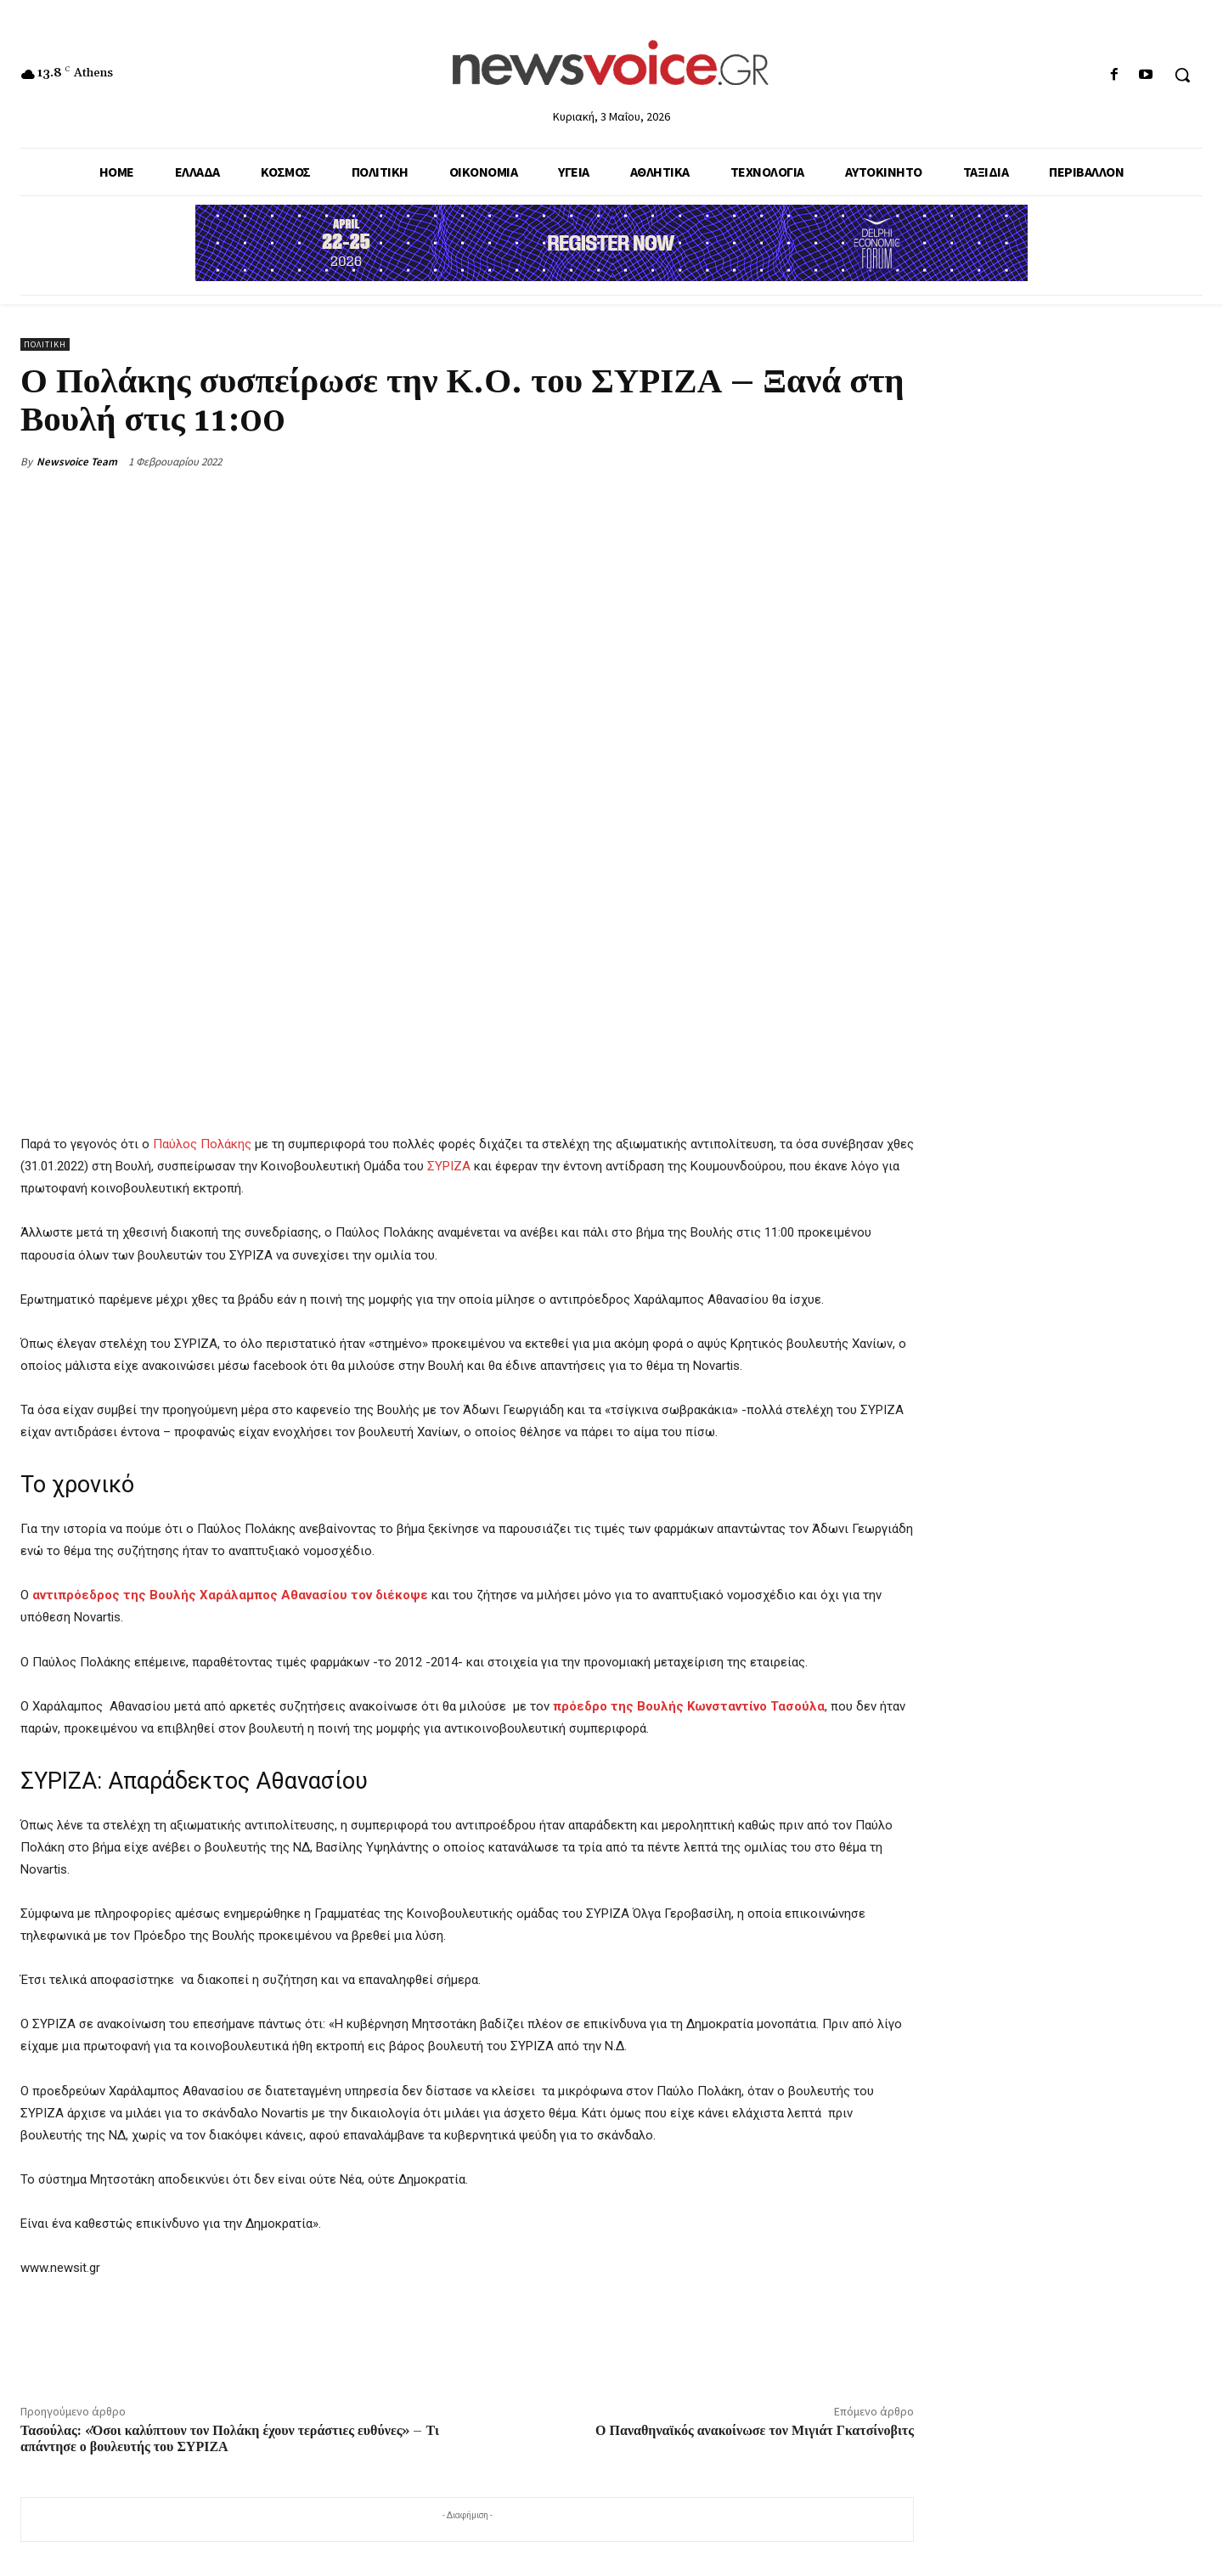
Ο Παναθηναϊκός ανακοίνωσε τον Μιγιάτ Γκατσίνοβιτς (754, 2430)
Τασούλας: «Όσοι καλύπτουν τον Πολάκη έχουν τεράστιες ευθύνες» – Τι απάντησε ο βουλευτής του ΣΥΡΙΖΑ (229, 2438)
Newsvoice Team (77, 461)
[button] (1182, 74)
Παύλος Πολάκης (202, 1144)
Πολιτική (45, 344)
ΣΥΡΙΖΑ (449, 1166)
